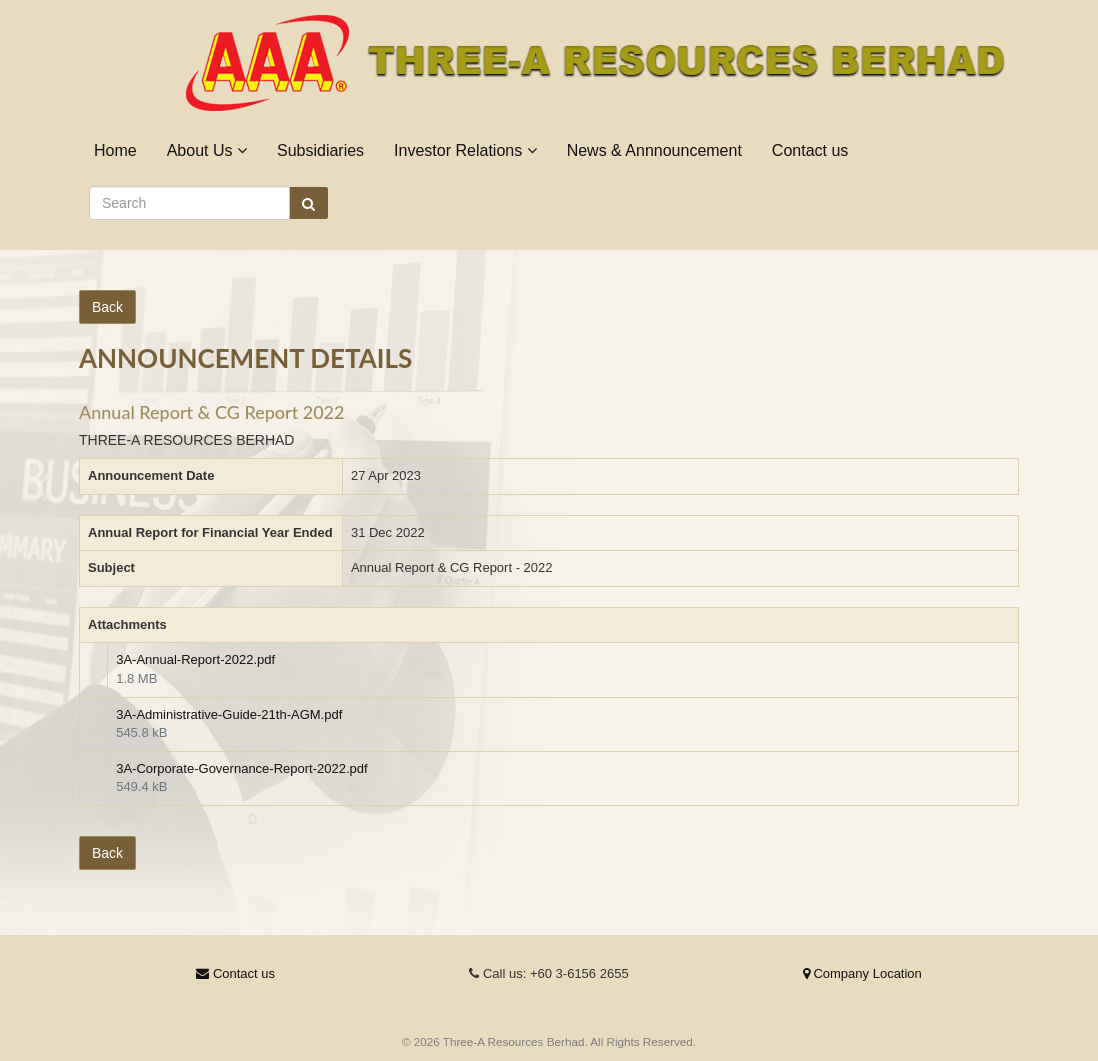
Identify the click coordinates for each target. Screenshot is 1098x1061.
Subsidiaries (320, 150)
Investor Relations (465, 150)
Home (115, 150)
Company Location (862, 973)
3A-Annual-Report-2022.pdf (195, 659)
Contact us (810, 150)
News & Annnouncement (654, 150)
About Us (207, 150)
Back (107, 307)
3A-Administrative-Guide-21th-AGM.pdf (229, 714)
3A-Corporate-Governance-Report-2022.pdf (241, 768)
